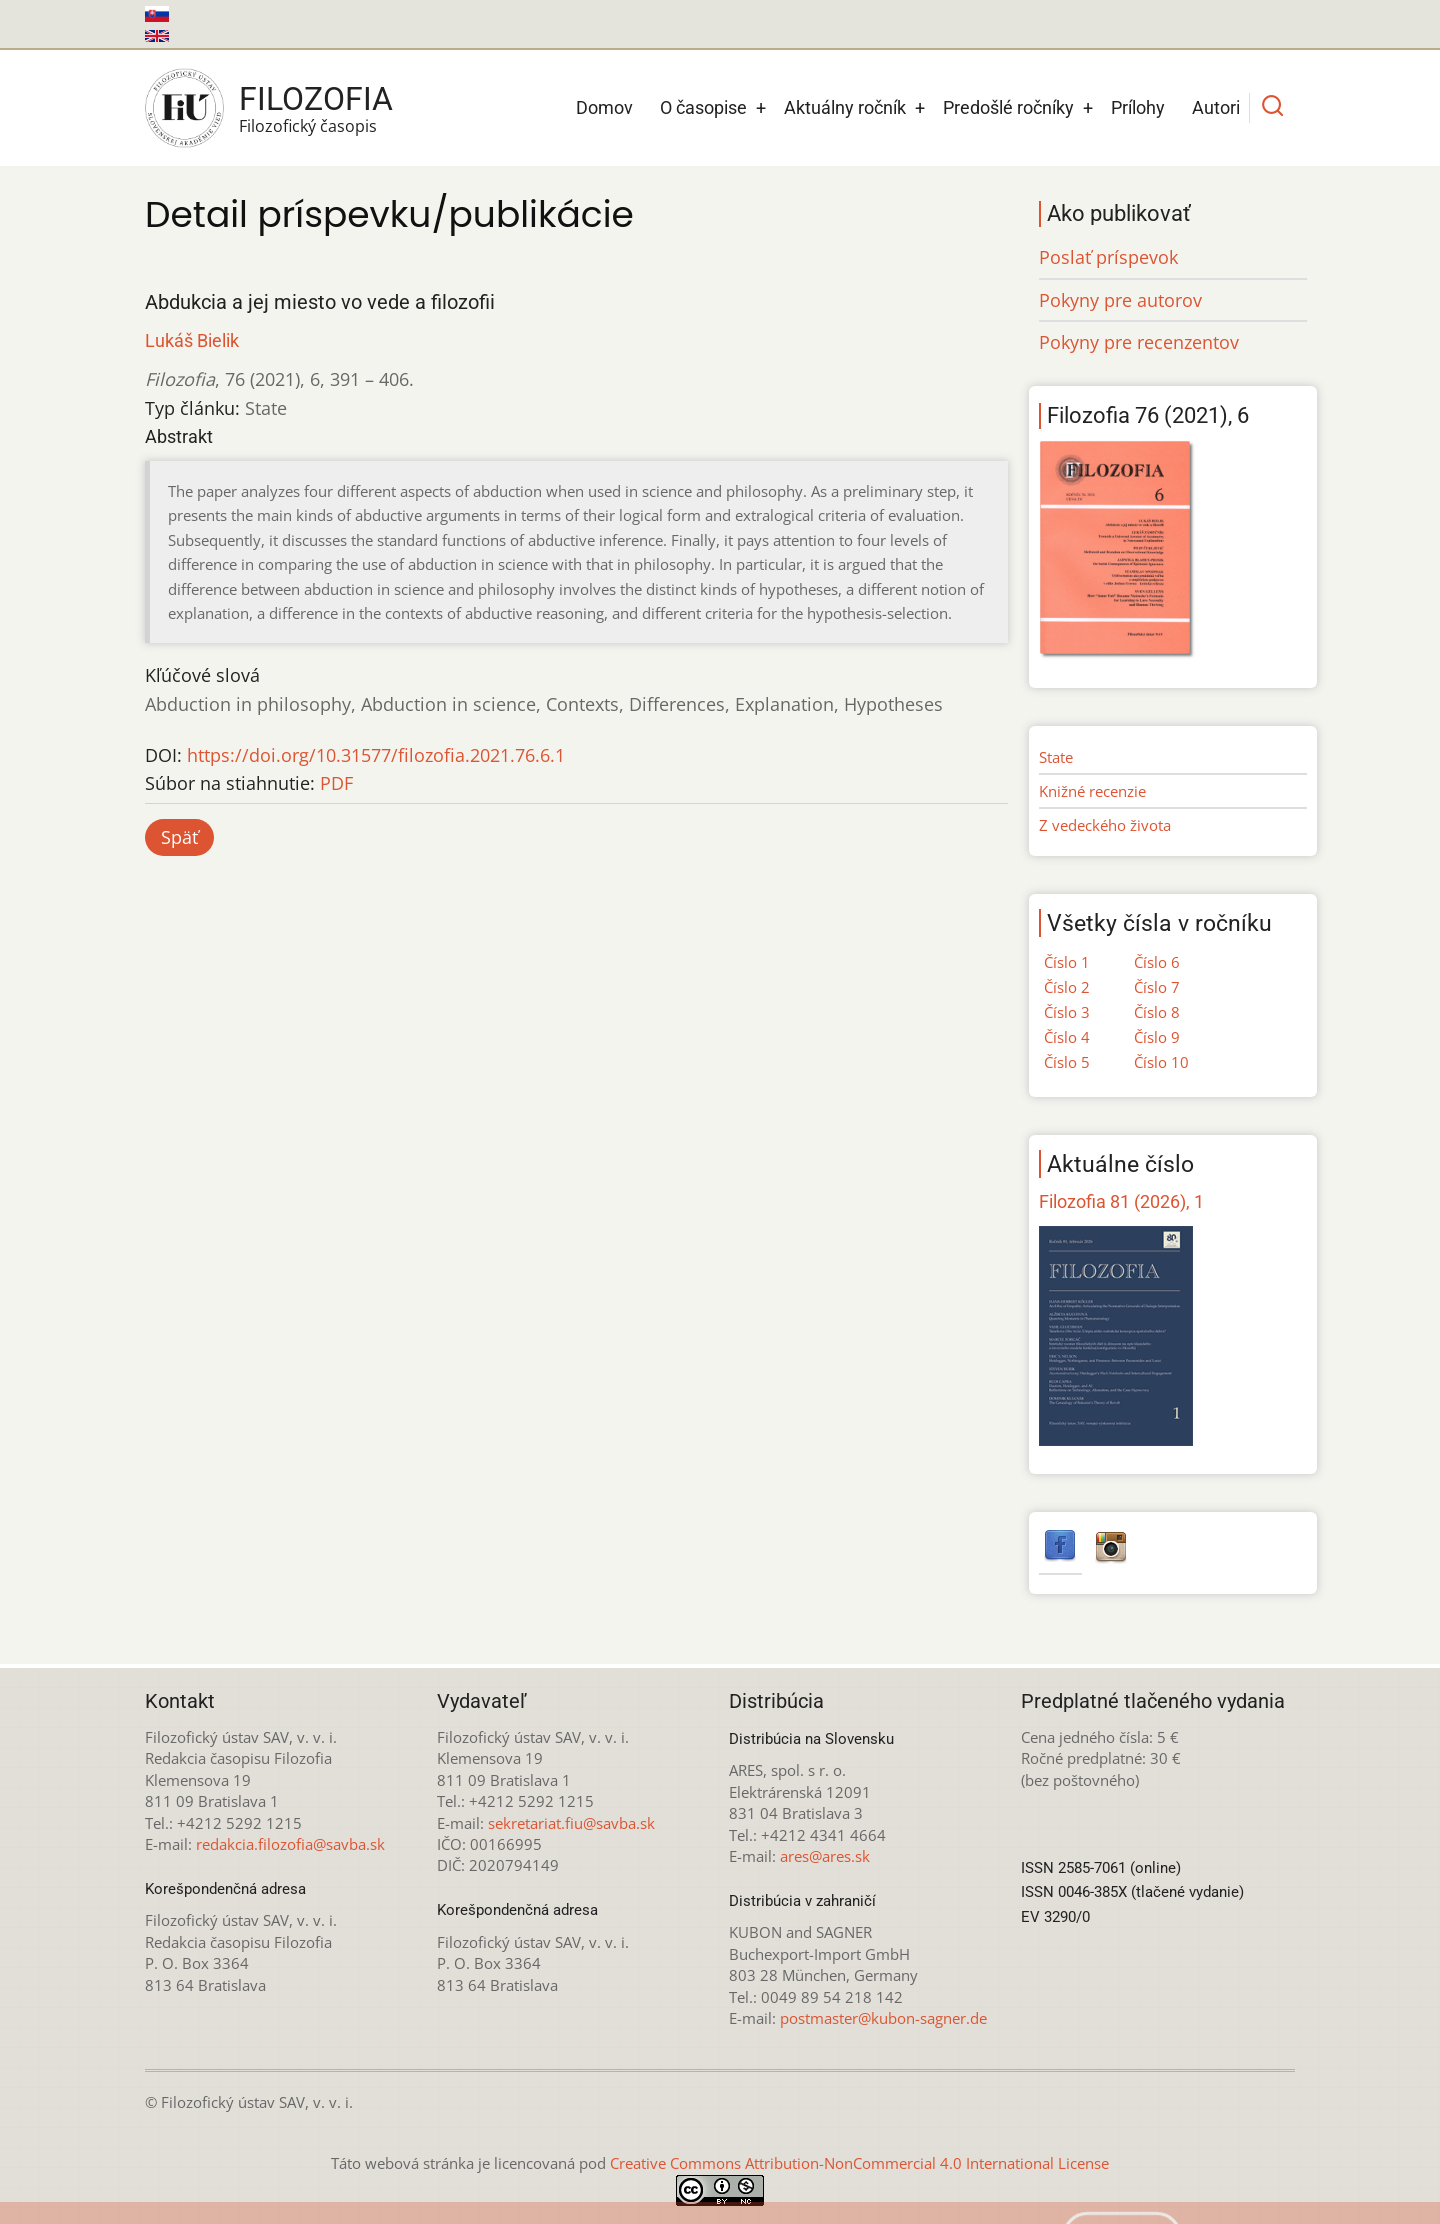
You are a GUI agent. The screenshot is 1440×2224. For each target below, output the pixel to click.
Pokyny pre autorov (1120, 300)
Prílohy (1138, 107)
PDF (336, 783)
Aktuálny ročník (845, 107)
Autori (1216, 107)
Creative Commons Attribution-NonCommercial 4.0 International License (859, 2163)
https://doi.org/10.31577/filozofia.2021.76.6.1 (376, 755)
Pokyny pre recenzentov (1139, 342)
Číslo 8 (1157, 1012)
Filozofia (316, 99)
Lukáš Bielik (192, 340)
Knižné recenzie (1092, 791)
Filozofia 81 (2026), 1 (1121, 1201)
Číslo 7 (1157, 987)
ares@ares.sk (825, 1856)
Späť (179, 837)
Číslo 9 (1157, 1037)
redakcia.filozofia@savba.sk (290, 1844)
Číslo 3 (1067, 1012)
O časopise (703, 107)
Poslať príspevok (1108, 257)
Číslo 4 (1067, 1037)
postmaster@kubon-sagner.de (883, 2018)
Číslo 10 (1161, 1062)
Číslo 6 (1157, 962)
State (1056, 757)
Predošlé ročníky (1008, 107)
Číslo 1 (1067, 962)
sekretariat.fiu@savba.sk (571, 1823)
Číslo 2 (1067, 987)
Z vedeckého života (1105, 825)
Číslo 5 (1067, 1062)
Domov (604, 107)
